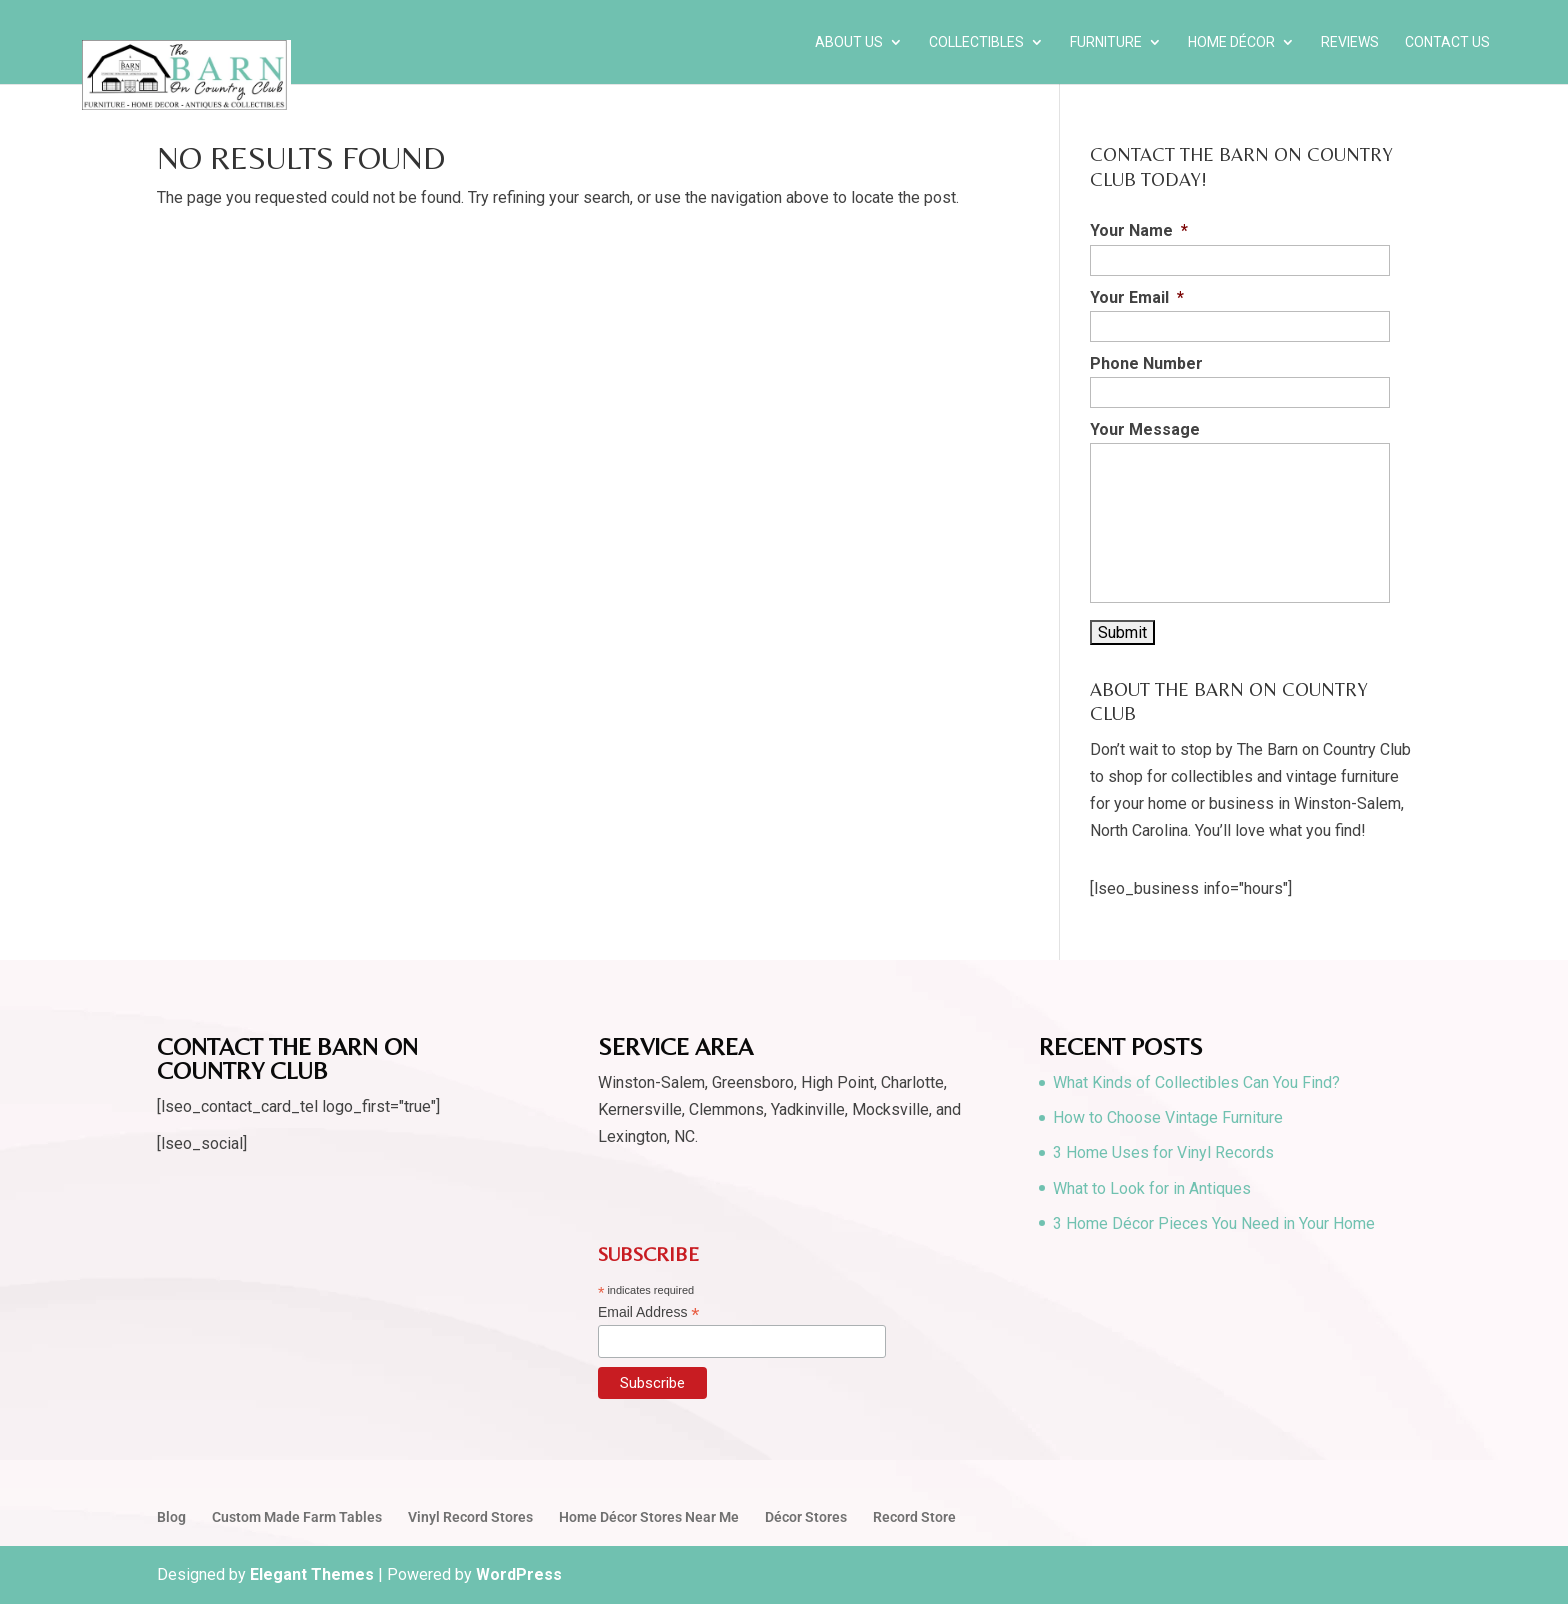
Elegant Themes (312, 1574)
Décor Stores (806, 1517)
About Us (849, 42)
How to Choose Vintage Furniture (1168, 1117)
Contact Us (1447, 42)
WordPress (519, 1574)
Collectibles (976, 42)
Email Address (649, 1312)
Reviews (1350, 42)
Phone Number (1146, 363)
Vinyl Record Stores (470, 1517)
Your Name (1139, 230)
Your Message (1145, 429)
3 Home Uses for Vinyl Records (1163, 1152)
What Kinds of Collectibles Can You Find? (1196, 1082)
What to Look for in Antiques (1152, 1188)
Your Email (1137, 297)
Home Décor (1231, 42)
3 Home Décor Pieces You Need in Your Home (1214, 1223)
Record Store (914, 1517)
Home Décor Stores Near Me (649, 1517)
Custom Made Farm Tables (297, 1517)
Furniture (1106, 42)
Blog (171, 1517)
